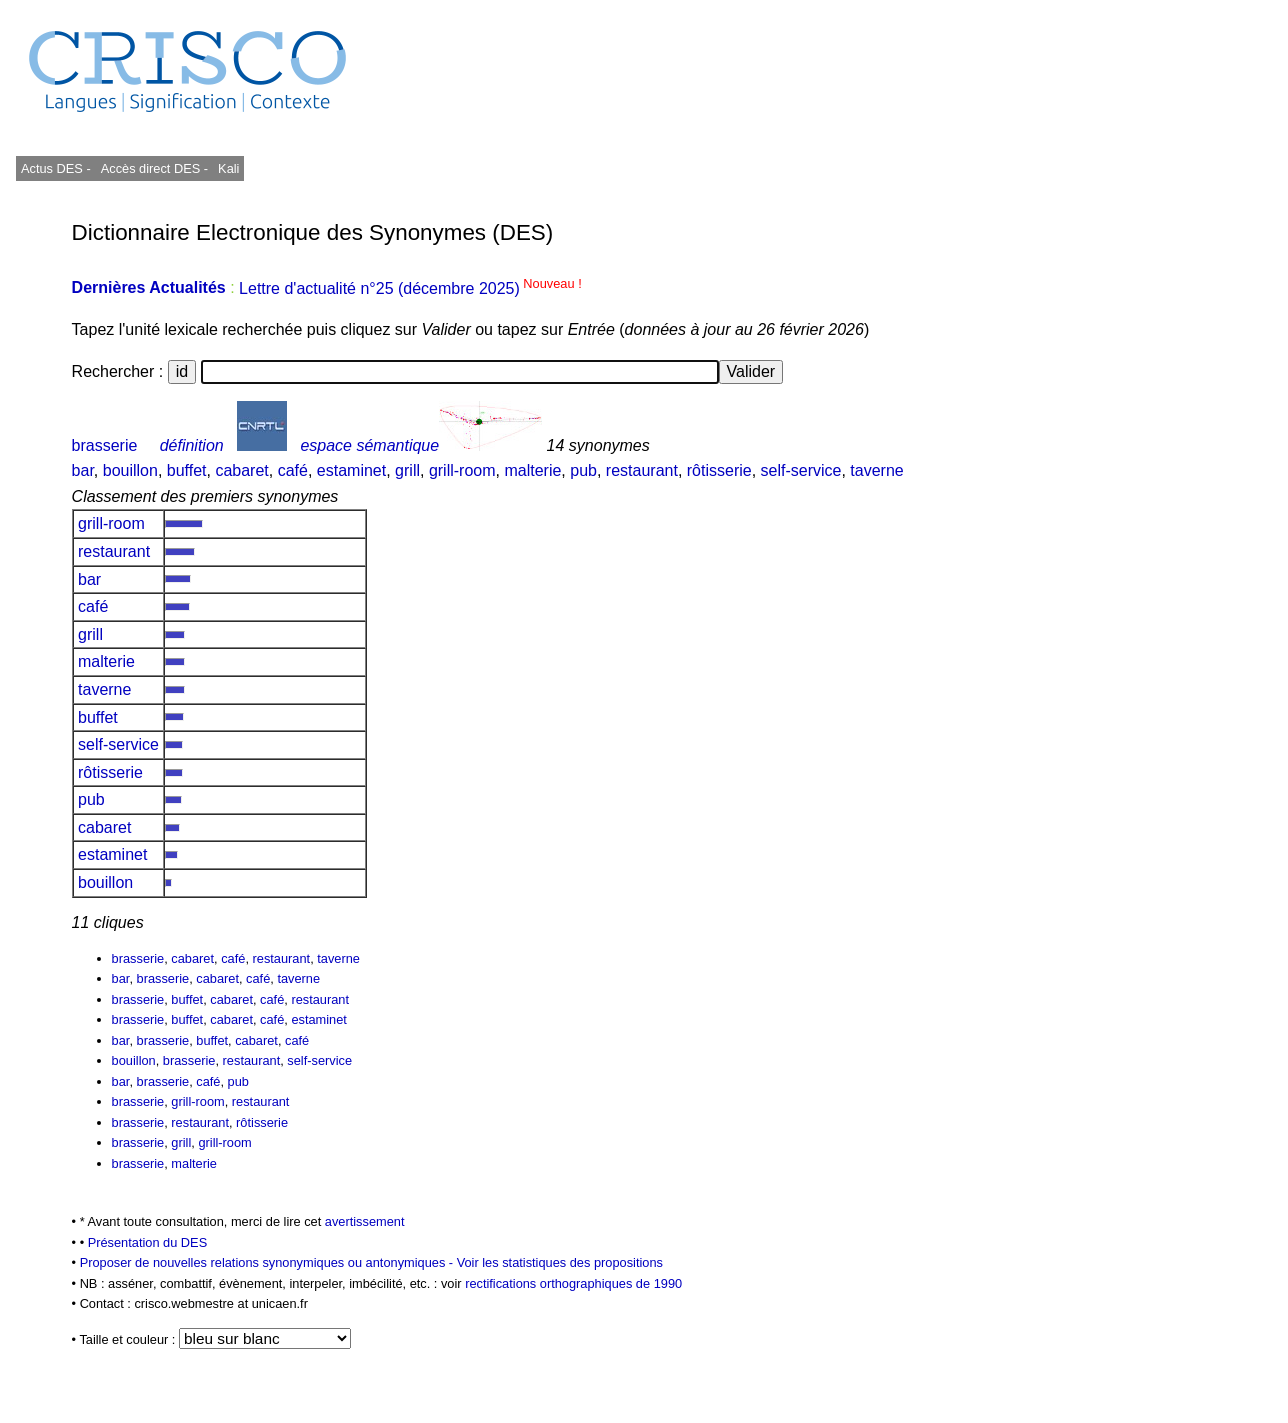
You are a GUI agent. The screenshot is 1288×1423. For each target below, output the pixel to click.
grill (407, 470)
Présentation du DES (148, 1242)
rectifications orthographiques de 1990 (573, 1283)
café (293, 470)
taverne (876, 470)
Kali (228, 168)
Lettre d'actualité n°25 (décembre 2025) (410, 288)
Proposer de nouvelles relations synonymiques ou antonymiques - (268, 1262)
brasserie (105, 445)
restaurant (642, 470)
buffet (187, 470)
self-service (801, 470)
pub (583, 470)
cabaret (241, 470)
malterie (532, 470)
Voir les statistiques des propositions (560, 1262)
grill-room (462, 470)
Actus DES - (56, 168)
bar (83, 470)
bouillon (130, 470)
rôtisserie (719, 470)
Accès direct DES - (154, 168)
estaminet (351, 470)
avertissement (365, 1221)
